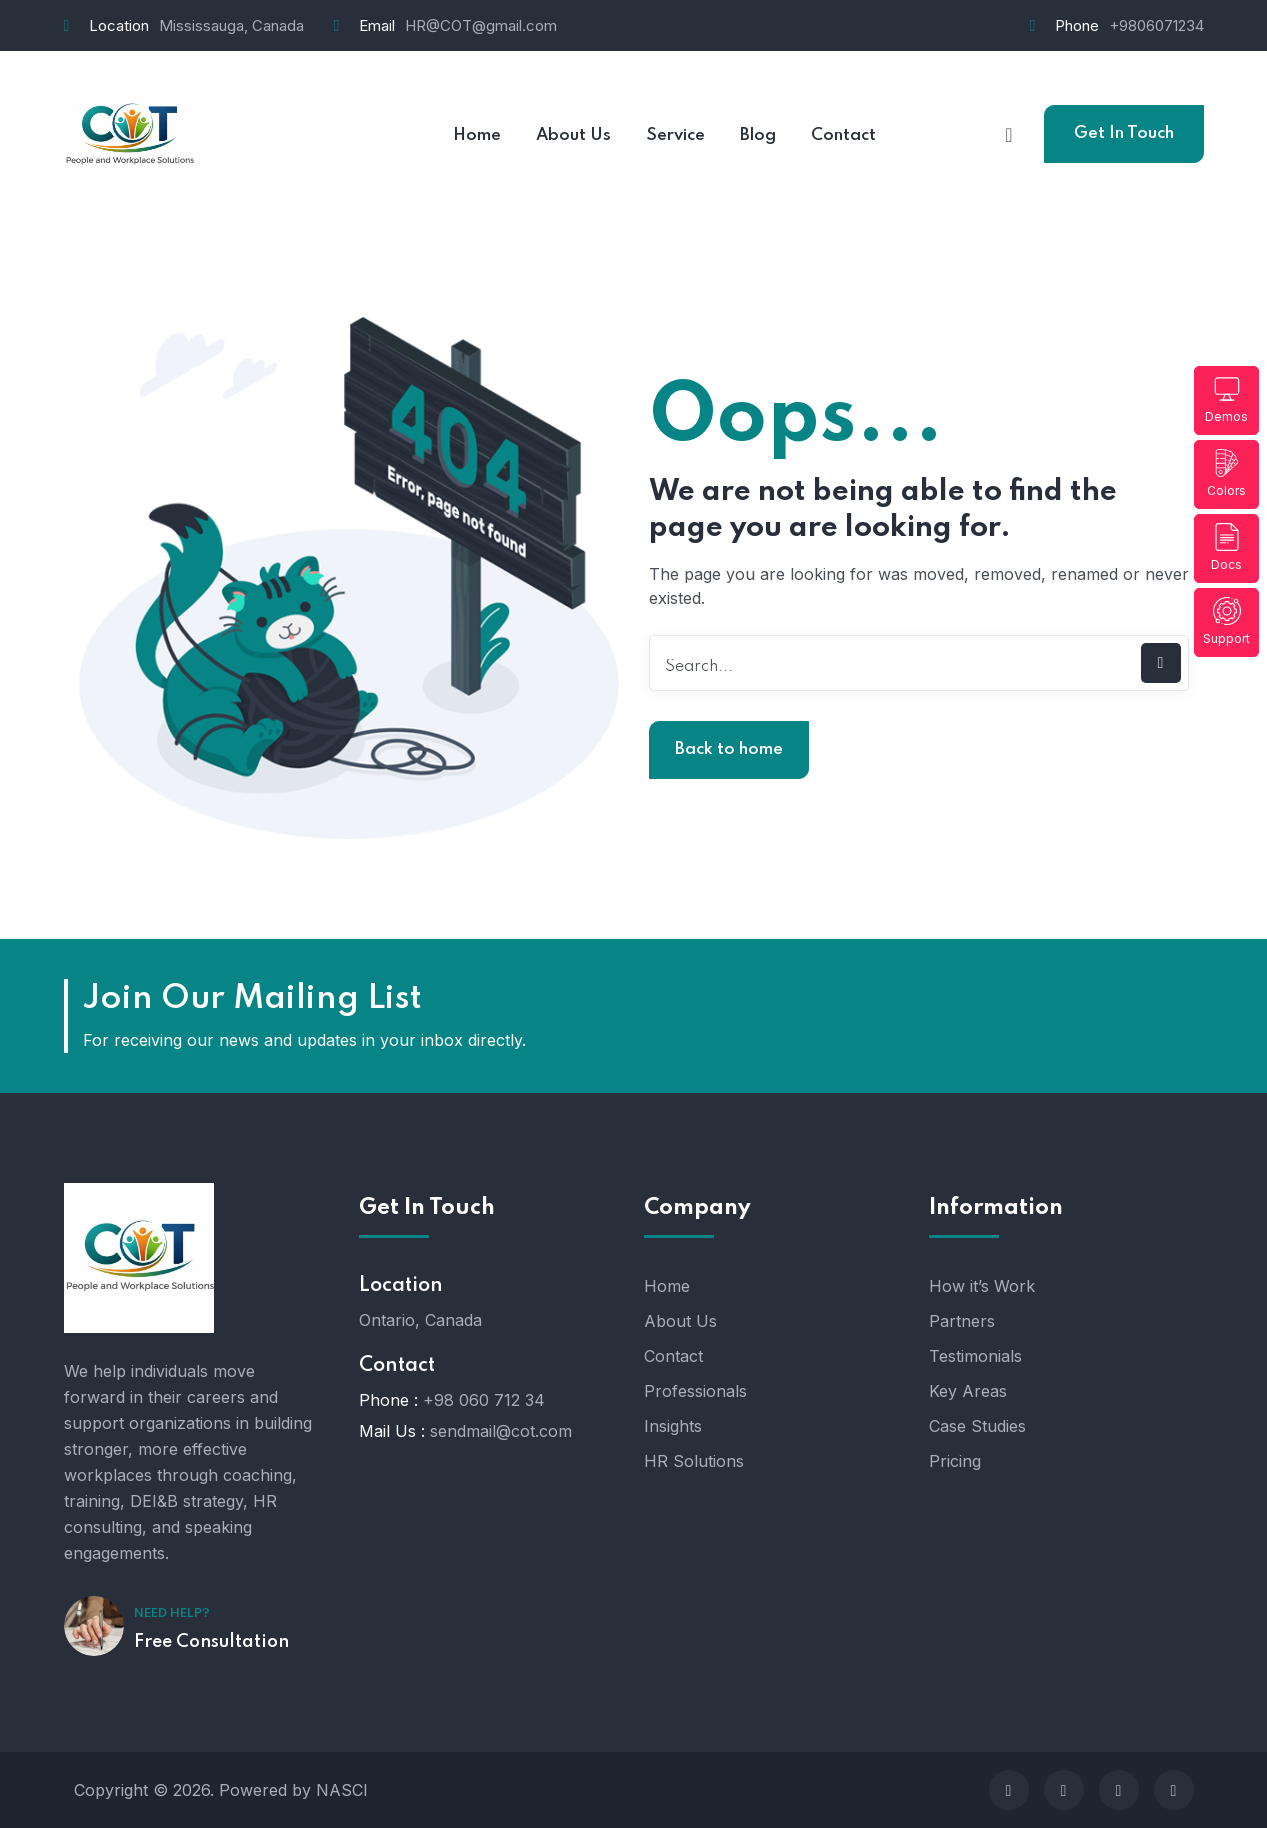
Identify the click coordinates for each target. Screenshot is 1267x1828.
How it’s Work (982, 1286)
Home (667, 1286)
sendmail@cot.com (501, 1431)
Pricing (955, 1461)
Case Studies (977, 1426)
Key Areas (968, 1391)
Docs (1226, 547)
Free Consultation (211, 1642)
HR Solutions (694, 1461)
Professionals (695, 1391)
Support (1226, 621)
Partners (962, 1321)
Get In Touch (1124, 133)
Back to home (729, 749)
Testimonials (975, 1356)
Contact (673, 1356)
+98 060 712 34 (484, 1400)
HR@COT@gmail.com (481, 25)
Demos (1226, 399)
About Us (680, 1321)
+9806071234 (1156, 25)
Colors (1226, 473)
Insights (673, 1426)
